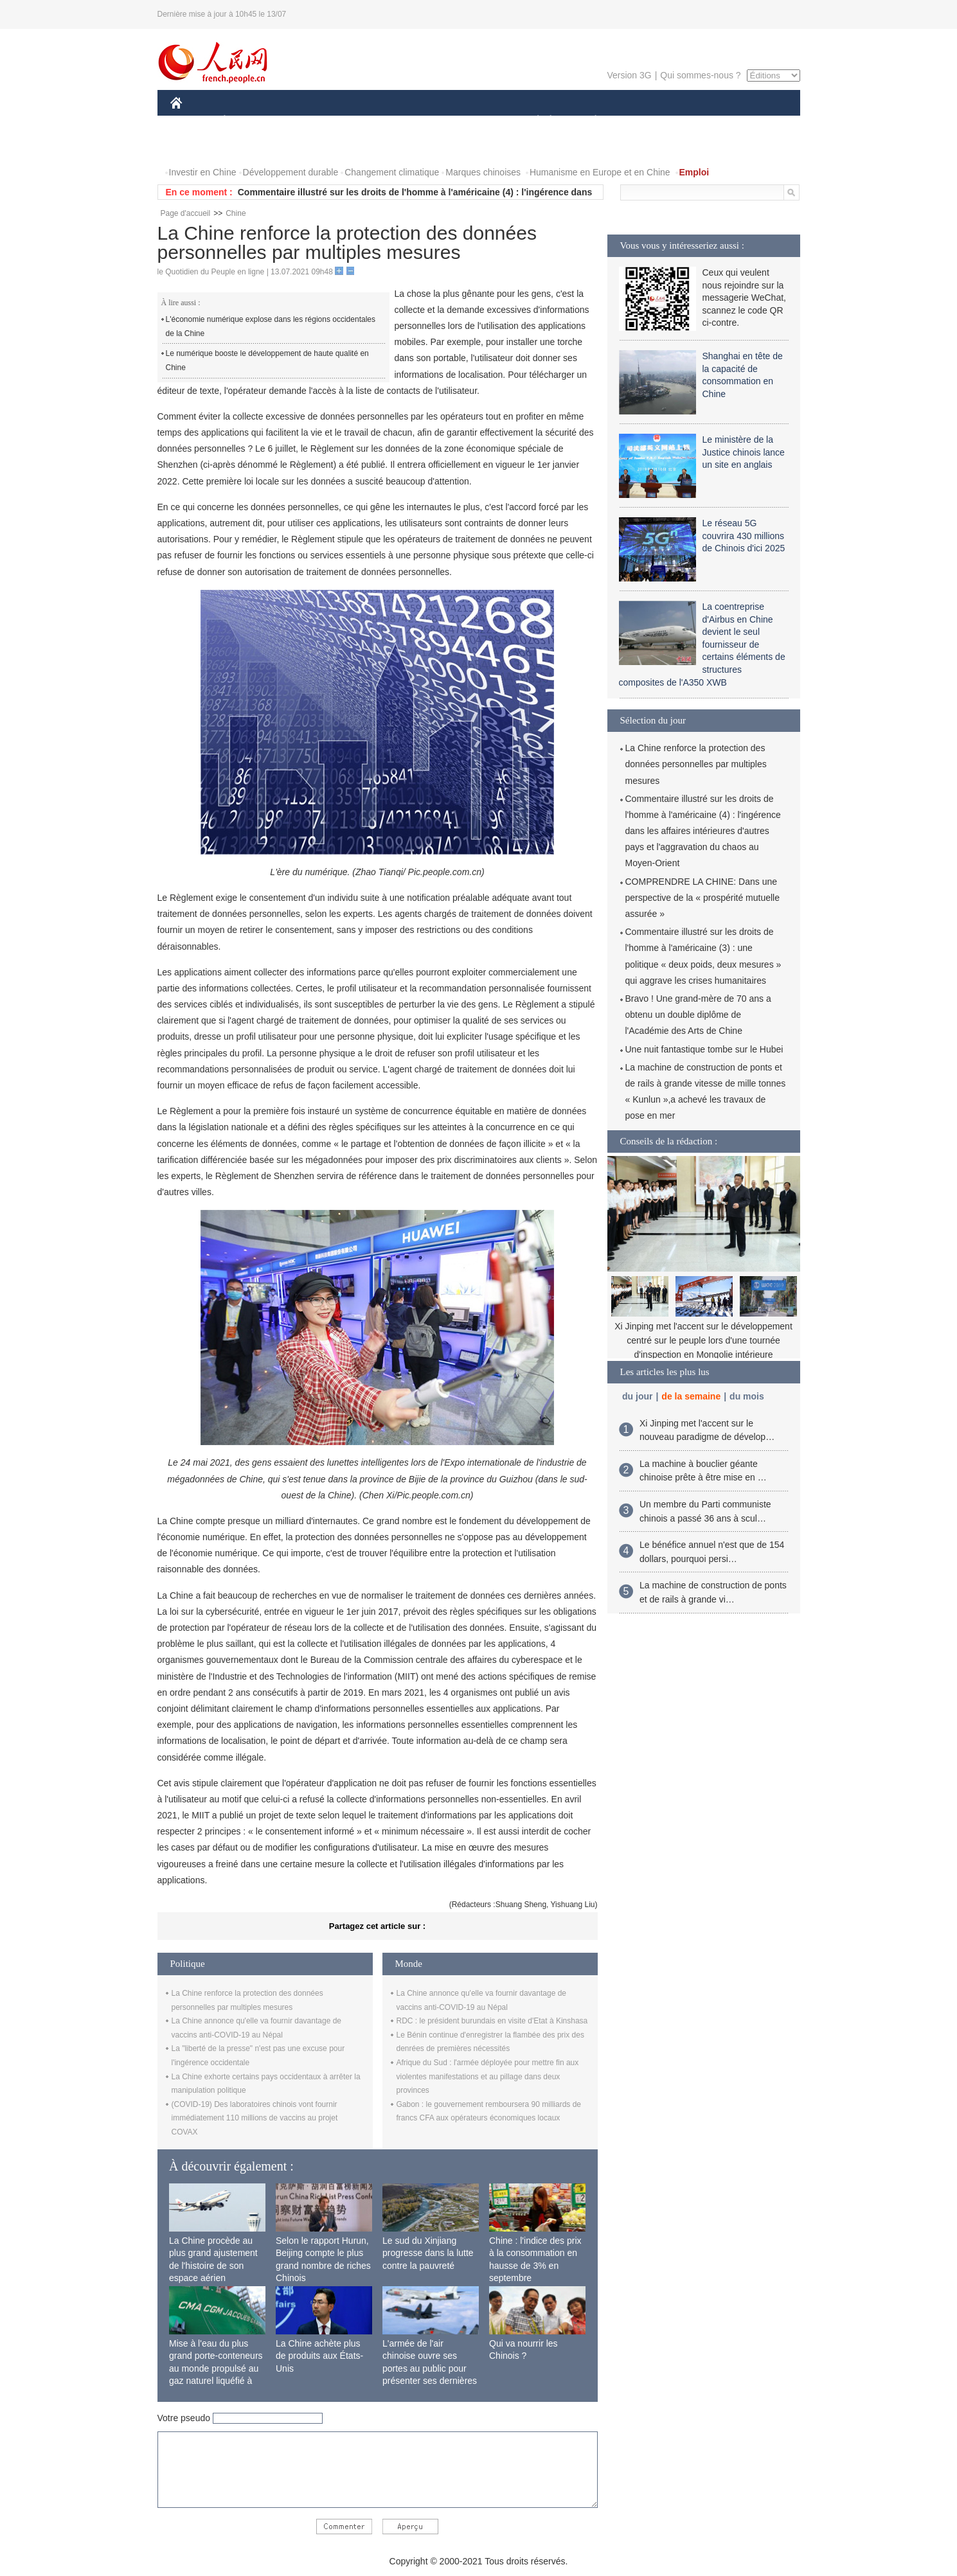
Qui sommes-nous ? (700, 75)
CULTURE (475, 121)
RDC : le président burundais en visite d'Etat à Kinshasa (492, 2020)
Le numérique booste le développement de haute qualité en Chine (267, 360)
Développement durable (291, 172)
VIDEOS (248, 146)
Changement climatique (391, 172)
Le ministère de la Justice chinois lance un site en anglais (743, 452)
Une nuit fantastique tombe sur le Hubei (704, 1049)
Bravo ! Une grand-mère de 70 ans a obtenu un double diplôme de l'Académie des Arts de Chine (698, 1014)
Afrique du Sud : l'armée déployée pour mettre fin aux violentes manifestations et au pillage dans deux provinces (488, 2076)
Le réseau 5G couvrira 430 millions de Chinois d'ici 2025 (743, 535)
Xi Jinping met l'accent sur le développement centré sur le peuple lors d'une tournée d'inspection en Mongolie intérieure (703, 1340)
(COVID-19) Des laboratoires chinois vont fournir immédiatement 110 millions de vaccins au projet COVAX (255, 2118)
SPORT (640, 121)
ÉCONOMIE (247, 121)
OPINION (755, 121)
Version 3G (629, 75)
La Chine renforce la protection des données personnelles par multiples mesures (696, 764)
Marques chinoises (483, 172)
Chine (236, 213)
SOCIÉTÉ (532, 121)
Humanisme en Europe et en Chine (600, 172)
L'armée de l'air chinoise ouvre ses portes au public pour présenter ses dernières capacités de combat (429, 2368)
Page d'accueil (186, 213)
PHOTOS (197, 146)
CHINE (192, 121)
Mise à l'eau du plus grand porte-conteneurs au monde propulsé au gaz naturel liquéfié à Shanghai (216, 2368)
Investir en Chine (203, 172)
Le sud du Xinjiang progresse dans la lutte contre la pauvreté (428, 2253)
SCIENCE (417, 121)
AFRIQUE (361, 121)
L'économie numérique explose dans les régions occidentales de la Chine (271, 326)
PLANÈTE (589, 121)
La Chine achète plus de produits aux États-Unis (319, 2356)
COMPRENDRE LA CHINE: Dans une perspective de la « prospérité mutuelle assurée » (702, 897)
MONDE (307, 121)
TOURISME (695, 121)
